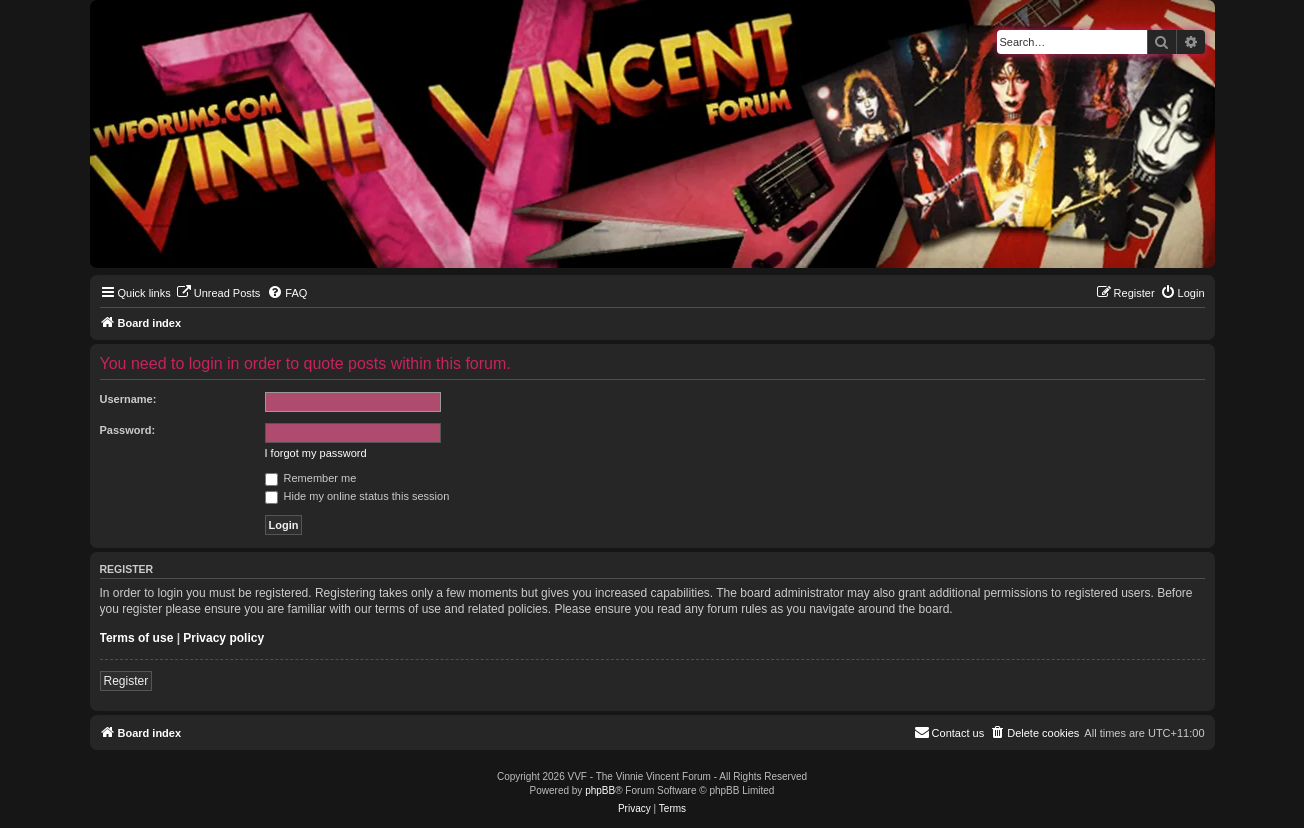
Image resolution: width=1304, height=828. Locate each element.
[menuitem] (218, 293)
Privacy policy (223, 638)
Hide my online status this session (357, 496)
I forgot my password (316, 453)
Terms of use (137, 638)
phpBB (600, 790)
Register (126, 681)
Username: (128, 399)
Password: (128, 430)
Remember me (311, 478)
